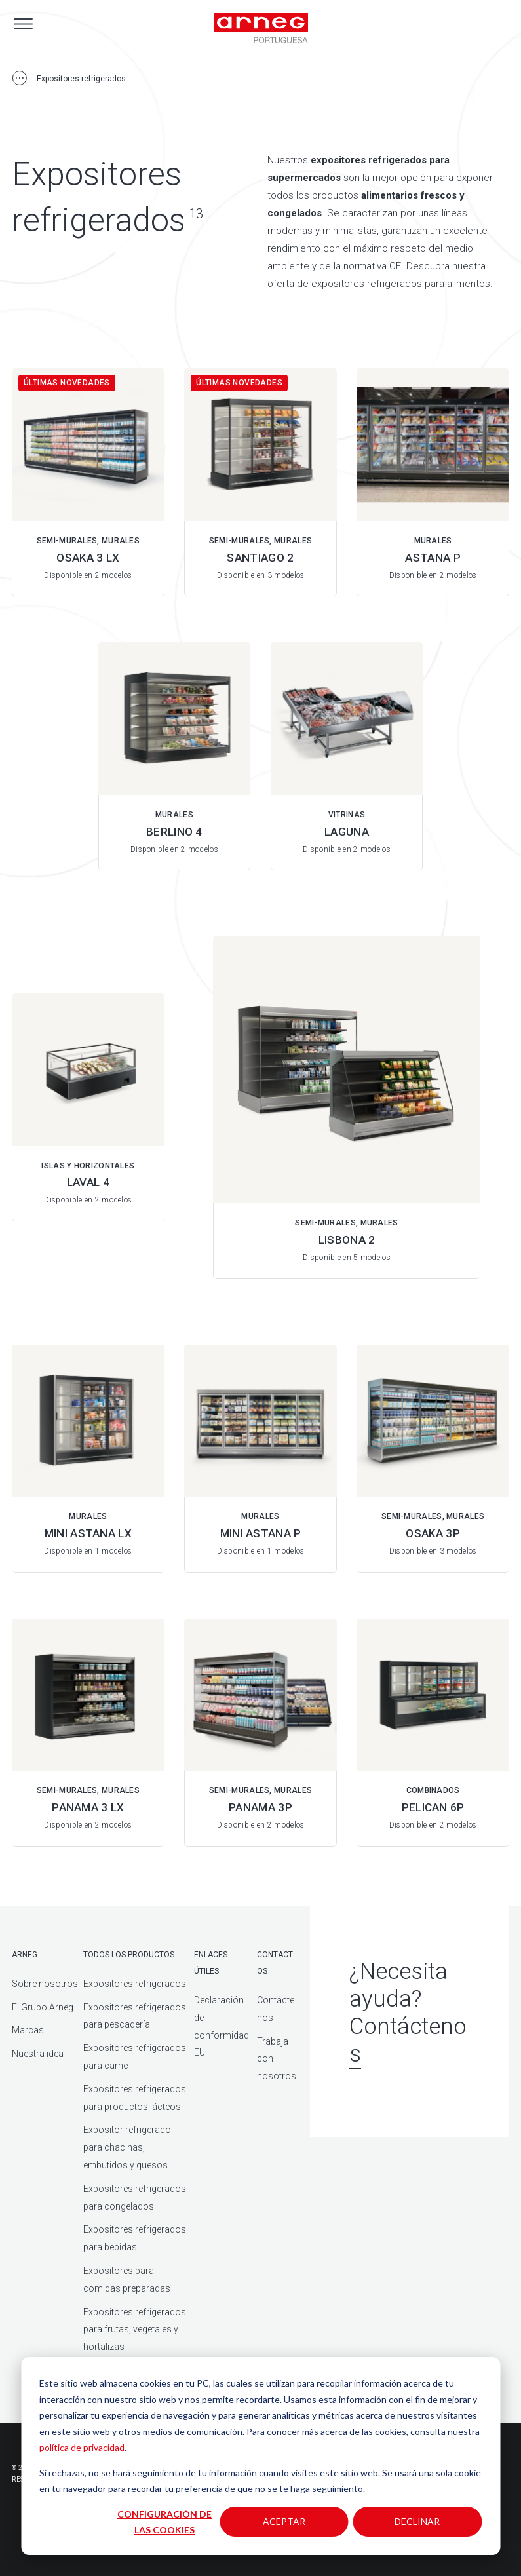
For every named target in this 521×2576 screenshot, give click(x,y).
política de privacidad (82, 2447)
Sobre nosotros (45, 1983)
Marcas (28, 2030)
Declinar (417, 2521)
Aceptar (284, 2521)
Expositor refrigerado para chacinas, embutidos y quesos (127, 2147)
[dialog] (260, 2456)
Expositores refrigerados (134, 1983)
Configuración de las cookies (164, 2522)
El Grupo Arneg (42, 2007)
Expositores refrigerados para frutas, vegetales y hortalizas (134, 2330)
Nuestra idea (38, 2053)
